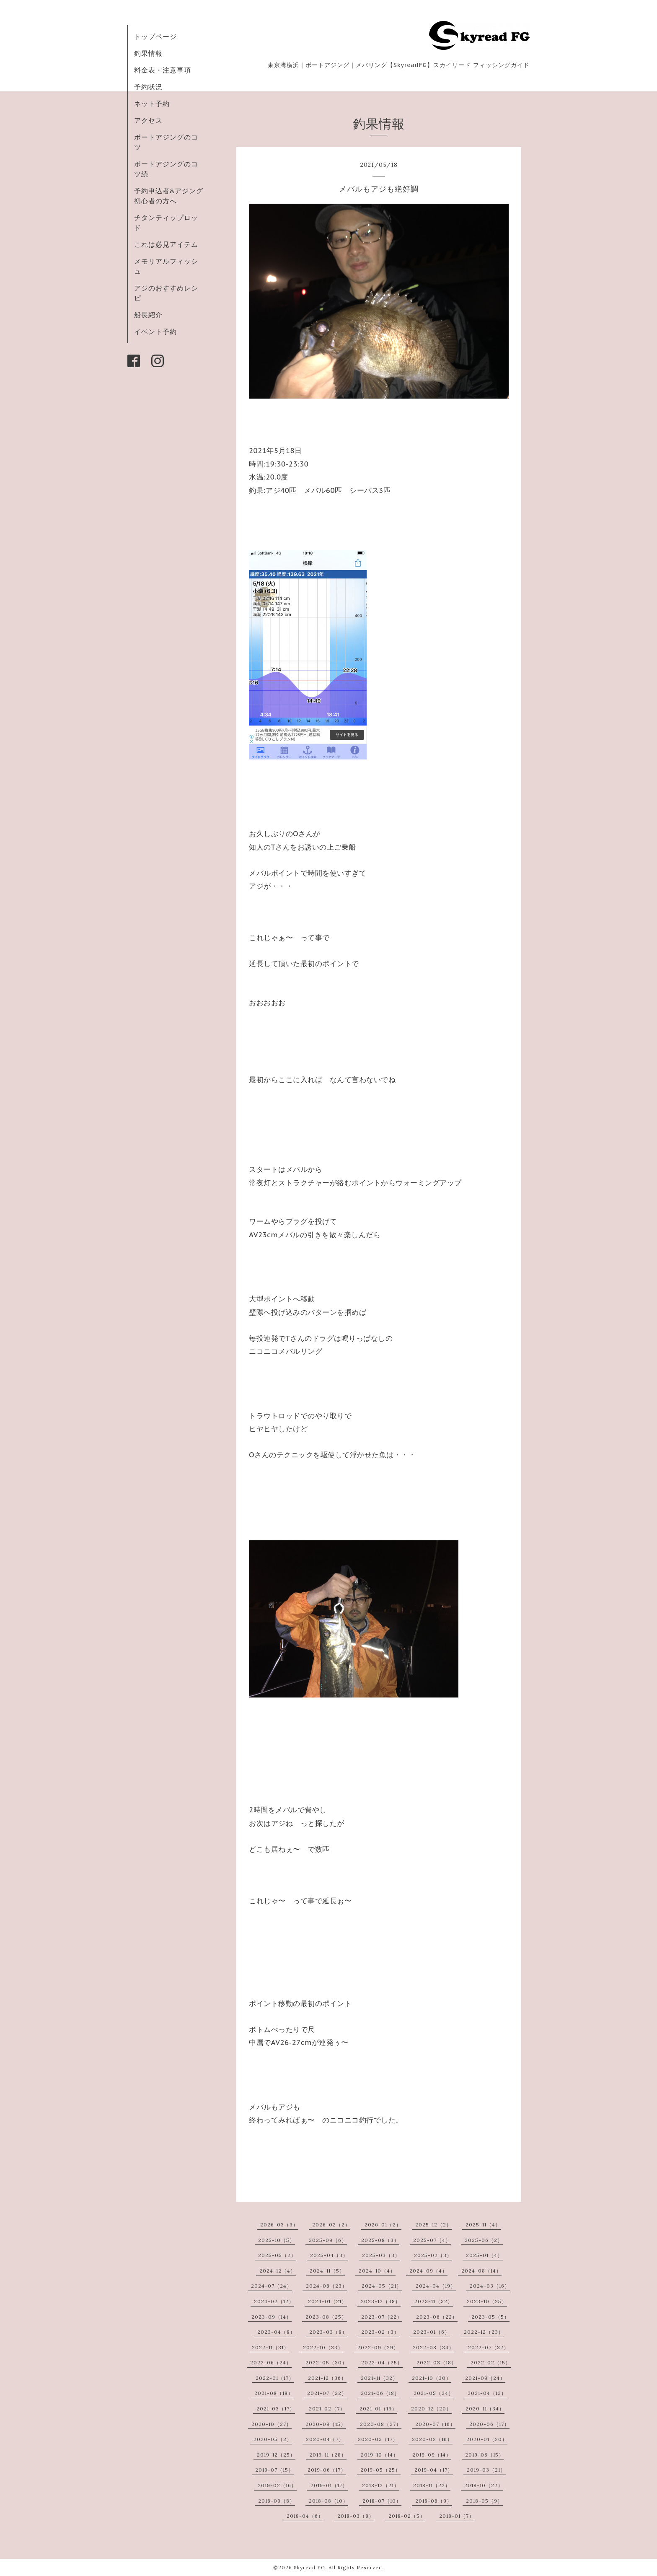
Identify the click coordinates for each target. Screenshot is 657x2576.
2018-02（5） (406, 2516)
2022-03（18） (436, 2362)
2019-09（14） (431, 2455)
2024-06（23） (326, 2286)
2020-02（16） (432, 2439)
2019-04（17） (433, 2470)
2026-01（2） (383, 2224)
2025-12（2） (433, 2224)
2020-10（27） (271, 2424)
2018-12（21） (380, 2485)
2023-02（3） (380, 2332)
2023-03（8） (328, 2332)
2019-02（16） (277, 2485)
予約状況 (148, 87)
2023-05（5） (490, 2317)
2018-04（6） (305, 2516)
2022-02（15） (491, 2362)
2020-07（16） (435, 2424)
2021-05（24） (434, 2393)
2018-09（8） (276, 2501)
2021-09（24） (485, 2378)
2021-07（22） (327, 2393)
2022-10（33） (323, 2347)
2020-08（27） (380, 2424)
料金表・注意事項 (162, 70)
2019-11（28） (328, 2455)
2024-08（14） (481, 2271)
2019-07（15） (274, 2470)
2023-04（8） (276, 2332)
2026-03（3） (279, 2224)
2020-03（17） (378, 2439)
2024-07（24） (271, 2286)
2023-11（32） (433, 2301)
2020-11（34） (485, 2408)
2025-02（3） (433, 2255)
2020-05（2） (272, 2439)
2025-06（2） (484, 2240)
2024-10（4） (377, 2271)
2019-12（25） (276, 2455)
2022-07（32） (488, 2347)
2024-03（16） (490, 2286)
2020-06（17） (489, 2424)
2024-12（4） (277, 2271)
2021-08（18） (273, 2393)
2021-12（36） (327, 2378)
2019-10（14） (379, 2455)
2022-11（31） (270, 2347)
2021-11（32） (379, 2378)
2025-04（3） (329, 2255)
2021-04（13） (487, 2393)
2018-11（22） (431, 2485)
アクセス (148, 120)
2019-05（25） (380, 2470)
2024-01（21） (327, 2301)
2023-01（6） (431, 2332)
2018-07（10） (381, 2501)
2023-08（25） (326, 2317)
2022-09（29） (378, 2347)
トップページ (155, 36)
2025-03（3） (381, 2255)
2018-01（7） (456, 2516)
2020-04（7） (325, 2439)
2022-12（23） (484, 2332)
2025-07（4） (432, 2240)
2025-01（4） (484, 2255)
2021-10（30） (431, 2378)
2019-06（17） (327, 2470)
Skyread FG (309, 2567)
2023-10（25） (487, 2301)
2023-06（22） (437, 2317)
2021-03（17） (275, 2408)
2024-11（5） (327, 2271)
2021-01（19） (378, 2408)
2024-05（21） (382, 2286)
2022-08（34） (433, 2347)
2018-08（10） (328, 2501)
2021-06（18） (380, 2393)
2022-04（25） (382, 2362)
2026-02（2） (331, 2224)
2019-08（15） (484, 2455)
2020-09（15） (325, 2424)
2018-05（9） (484, 2501)
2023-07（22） (381, 2317)
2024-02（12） (274, 2301)
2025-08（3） (380, 2240)
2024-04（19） (436, 2286)
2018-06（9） (433, 2501)
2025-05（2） (277, 2255)
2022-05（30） (326, 2362)
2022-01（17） (275, 2378)
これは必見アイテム (166, 244)
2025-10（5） (276, 2240)
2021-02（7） (327, 2408)
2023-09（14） (271, 2317)
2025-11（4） (483, 2224)
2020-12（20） (431, 2408)
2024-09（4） (428, 2271)
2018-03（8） (355, 2516)
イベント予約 (155, 331)
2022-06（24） (271, 2362)
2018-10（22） (483, 2485)
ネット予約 (152, 103)
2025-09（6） (328, 2240)
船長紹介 (148, 315)
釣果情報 (148, 53)
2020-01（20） (486, 2439)
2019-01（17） (329, 2485)
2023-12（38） (381, 2301)
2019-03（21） (486, 2470)
